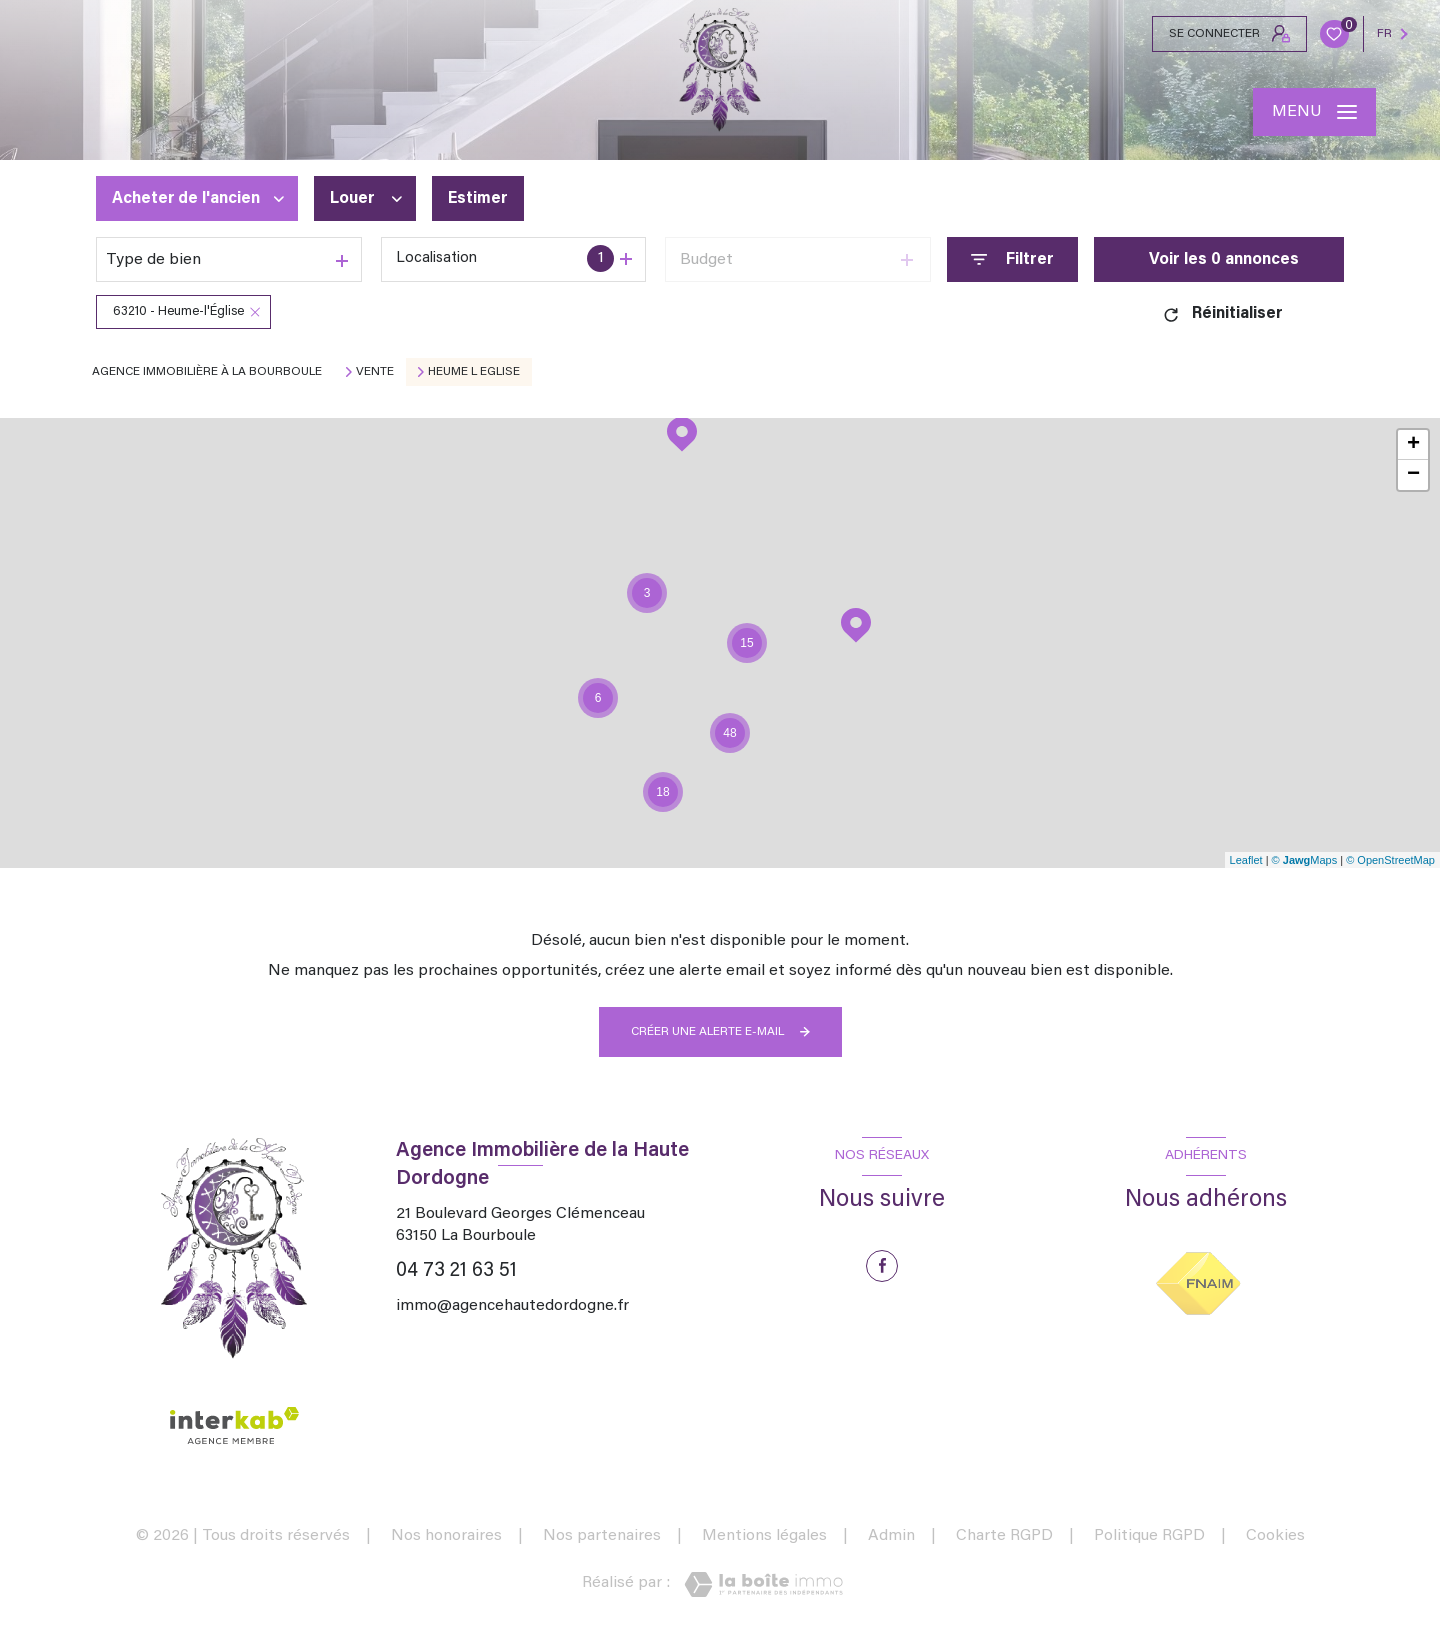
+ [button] (1413, 445)
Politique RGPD (1149, 1536)
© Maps (1305, 860)
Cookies (1275, 1536)
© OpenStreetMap (1390, 860)
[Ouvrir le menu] (1314, 112)
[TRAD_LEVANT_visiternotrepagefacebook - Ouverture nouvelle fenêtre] (882, 1266)
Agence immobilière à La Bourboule (207, 372)
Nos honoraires (446, 1536)
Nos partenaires (602, 1536)
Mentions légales (764, 1536)
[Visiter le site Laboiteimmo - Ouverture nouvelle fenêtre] (763, 1584)
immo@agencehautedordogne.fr (512, 1306)
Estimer (478, 199)
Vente (375, 372)
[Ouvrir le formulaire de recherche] (1012, 259)
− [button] (1413, 475)
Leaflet (1246, 860)
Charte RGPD (1004, 1536)
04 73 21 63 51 (456, 1271)
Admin (891, 1536)
